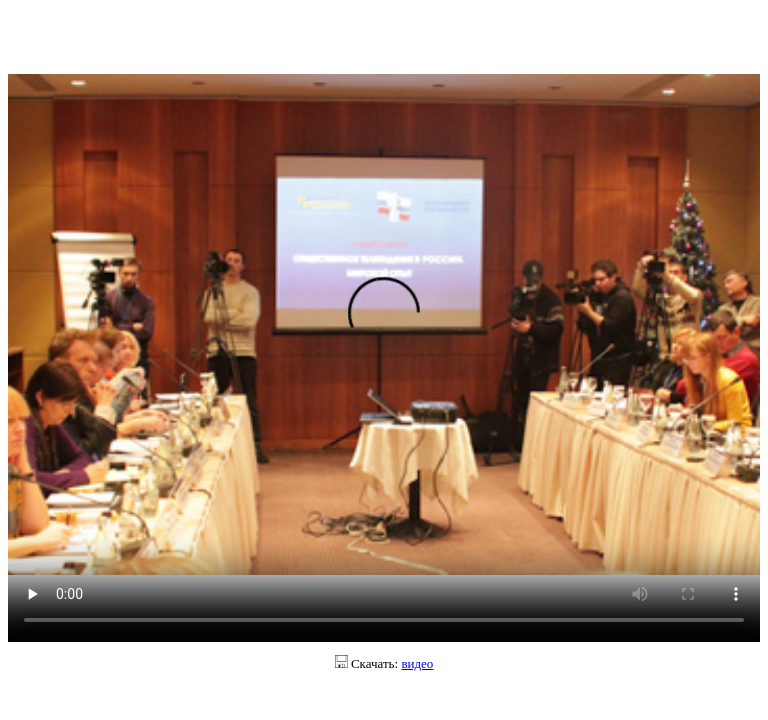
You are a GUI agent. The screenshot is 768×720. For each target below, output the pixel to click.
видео (417, 663)
